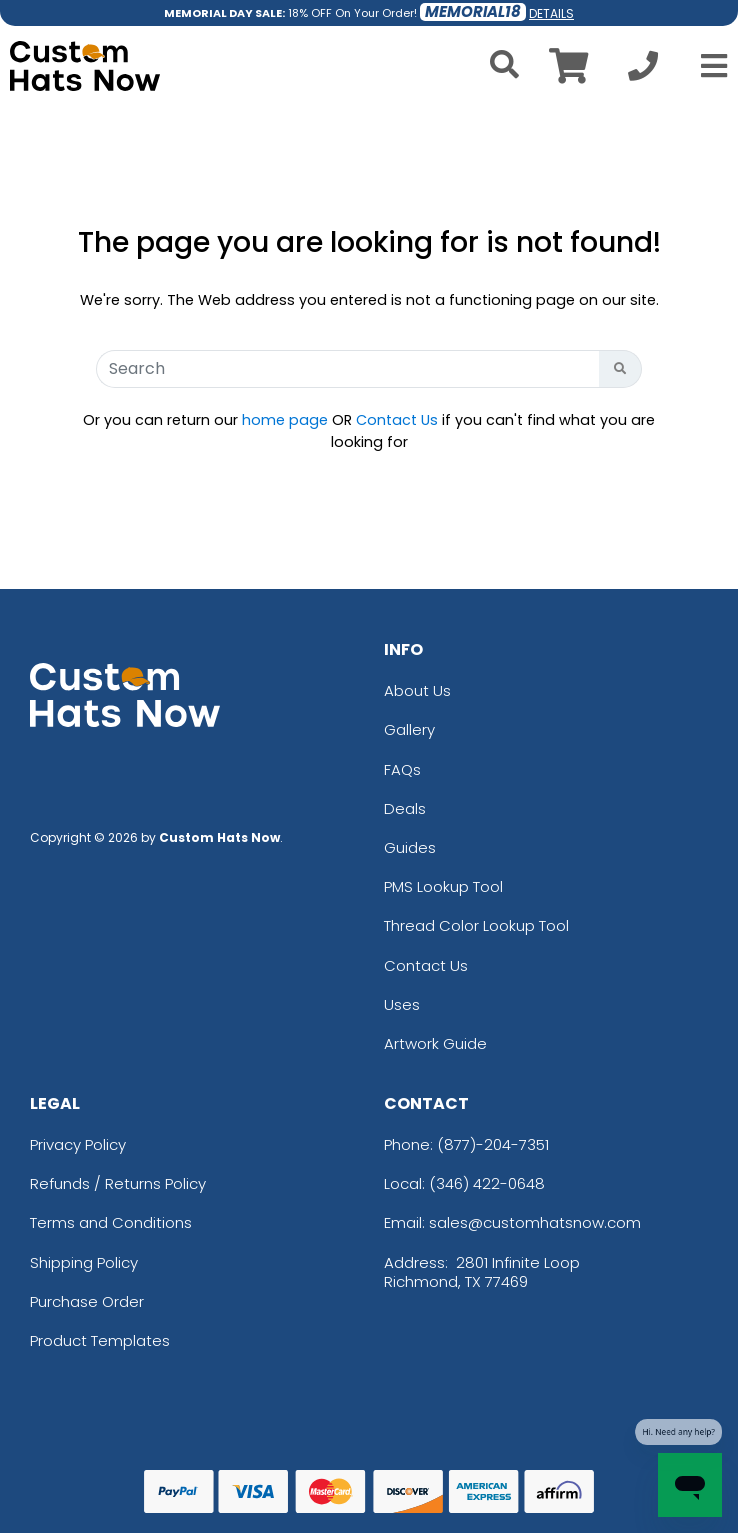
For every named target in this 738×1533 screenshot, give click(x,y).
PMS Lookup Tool (443, 886)
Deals (405, 808)
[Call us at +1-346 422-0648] (643, 71)
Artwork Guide (435, 1043)
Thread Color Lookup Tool (476, 925)
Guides (410, 847)
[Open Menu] (708, 66)
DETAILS (551, 13)
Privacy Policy (78, 1144)
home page (285, 420)
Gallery (409, 729)
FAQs (402, 769)
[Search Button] (620, 369)
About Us (417, 690)
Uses (402, 1004)
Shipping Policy (84, 1262)
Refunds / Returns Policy (118, 1183)
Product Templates (100, 1340)
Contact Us (397, 420)
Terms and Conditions (111, 1222)
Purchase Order (87, 1301)
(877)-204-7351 (493, 1144)
